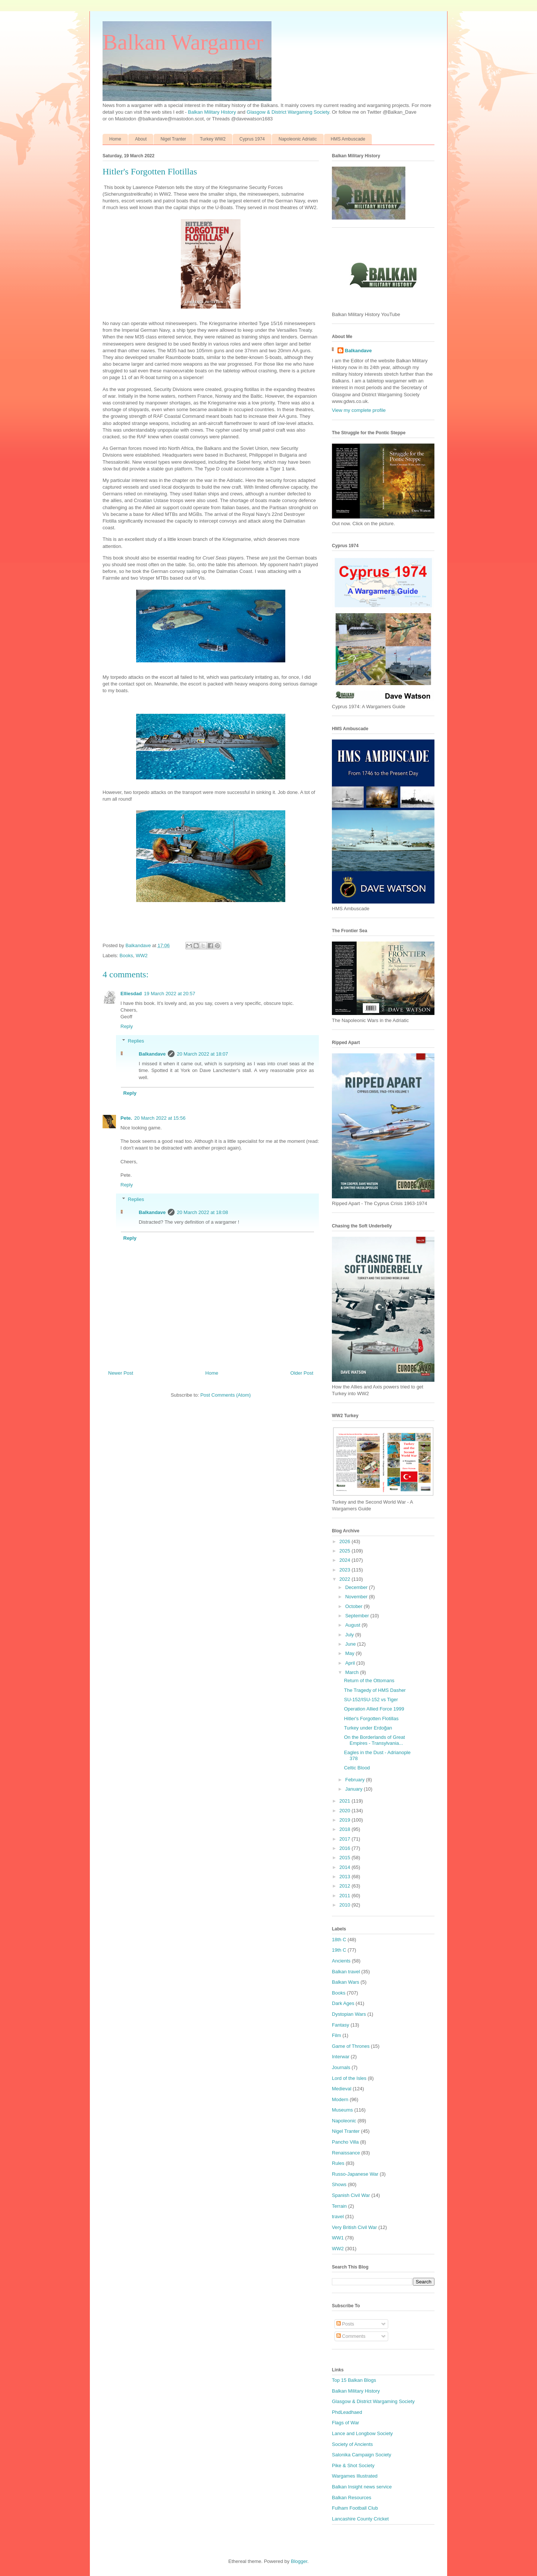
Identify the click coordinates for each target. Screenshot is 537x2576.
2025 (345, 1551)
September (357, 1615)
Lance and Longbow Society (362, 2433)
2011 (345, 1895)
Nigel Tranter (173, 139)
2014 (345, 1867)
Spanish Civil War (351, 2195)
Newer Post (120, 1373)
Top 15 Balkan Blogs (354, 2380)
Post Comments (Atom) (225, 1395)
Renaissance (346, 2153)
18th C (339, 1939)
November (357, 1596)
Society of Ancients (352, 2444)
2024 (345, 1560)
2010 (345, 1905)
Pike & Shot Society (353, 2465)
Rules (338, 2163)
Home (115, 139)
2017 (345, 1839)
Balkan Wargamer (183, 42)
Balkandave (152, 1054)
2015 (345, 1857)
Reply (126, 1026)
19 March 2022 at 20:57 (169, 993)
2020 (345, 1810)
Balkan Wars (345, 1982)
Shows (339, 2184)
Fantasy (340, 2025)
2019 (345, 1820)
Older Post (302, 1373)
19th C (339, 1950)
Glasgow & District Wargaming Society (288, 112)
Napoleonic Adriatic (298, 139)
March (352, 1672)
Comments (350, 2336)
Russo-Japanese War (355, 2174)
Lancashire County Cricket (360, 2519)
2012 (345, 1886)
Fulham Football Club (355, 2508)
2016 (345, 1848)
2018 (345, 1829)
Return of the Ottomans (369, 1680)
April (351, 1663)
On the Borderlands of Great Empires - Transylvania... (374, 1740)
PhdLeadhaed (347, 2412)
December (357, 1587)
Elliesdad (131, 993)
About (141, 139)
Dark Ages (343, 2003)
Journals (341, 2067)
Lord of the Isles (349, 2078)
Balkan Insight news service (362, 2487)
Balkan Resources (351, 2497)
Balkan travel (346, 1971)
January (354, 1789)
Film (336, 2035)
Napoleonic (344, 2120)
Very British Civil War (354, 2227)
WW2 (142, 955)
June (351, 1644)
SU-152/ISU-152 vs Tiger (371, 1699)
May (350, 1653)
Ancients (341, 1961)
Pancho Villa (345, 2142)
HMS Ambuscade (348, 139)
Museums (342, 2110)
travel (338, 2216)
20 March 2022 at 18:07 (202, 1054)
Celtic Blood (357, 1768)
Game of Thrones (351, 2046)
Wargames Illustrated (354, 2476)
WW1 (338, 2238)
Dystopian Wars (349, 2014)
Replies (136, 1041)
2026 (345, 1541)
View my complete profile (359, 410)
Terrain (339, 2206)
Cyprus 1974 (252, 139)
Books (126, 955)
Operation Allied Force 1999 (374, 1709)
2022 (345, 1579)
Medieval (341, 2088)
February (355, 1779)
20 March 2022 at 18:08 (202, 1212)
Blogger (299, 2561)
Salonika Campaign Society (361, 2454)
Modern (340, 2099)
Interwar (340, 2056)
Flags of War (345, 2422)
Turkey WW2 (213, 139)
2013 (345, 1876)
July (350, 1634)
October (354, 1606)
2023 (345, 1570)
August (353, 1625)
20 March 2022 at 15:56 (159, 1118)
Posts (345, 2324)
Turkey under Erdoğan (368, 1728)
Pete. (126, 1118)
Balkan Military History (212, 112)
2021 (345, 1801)
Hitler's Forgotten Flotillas (371, 1718)
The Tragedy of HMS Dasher (374, 1690)
